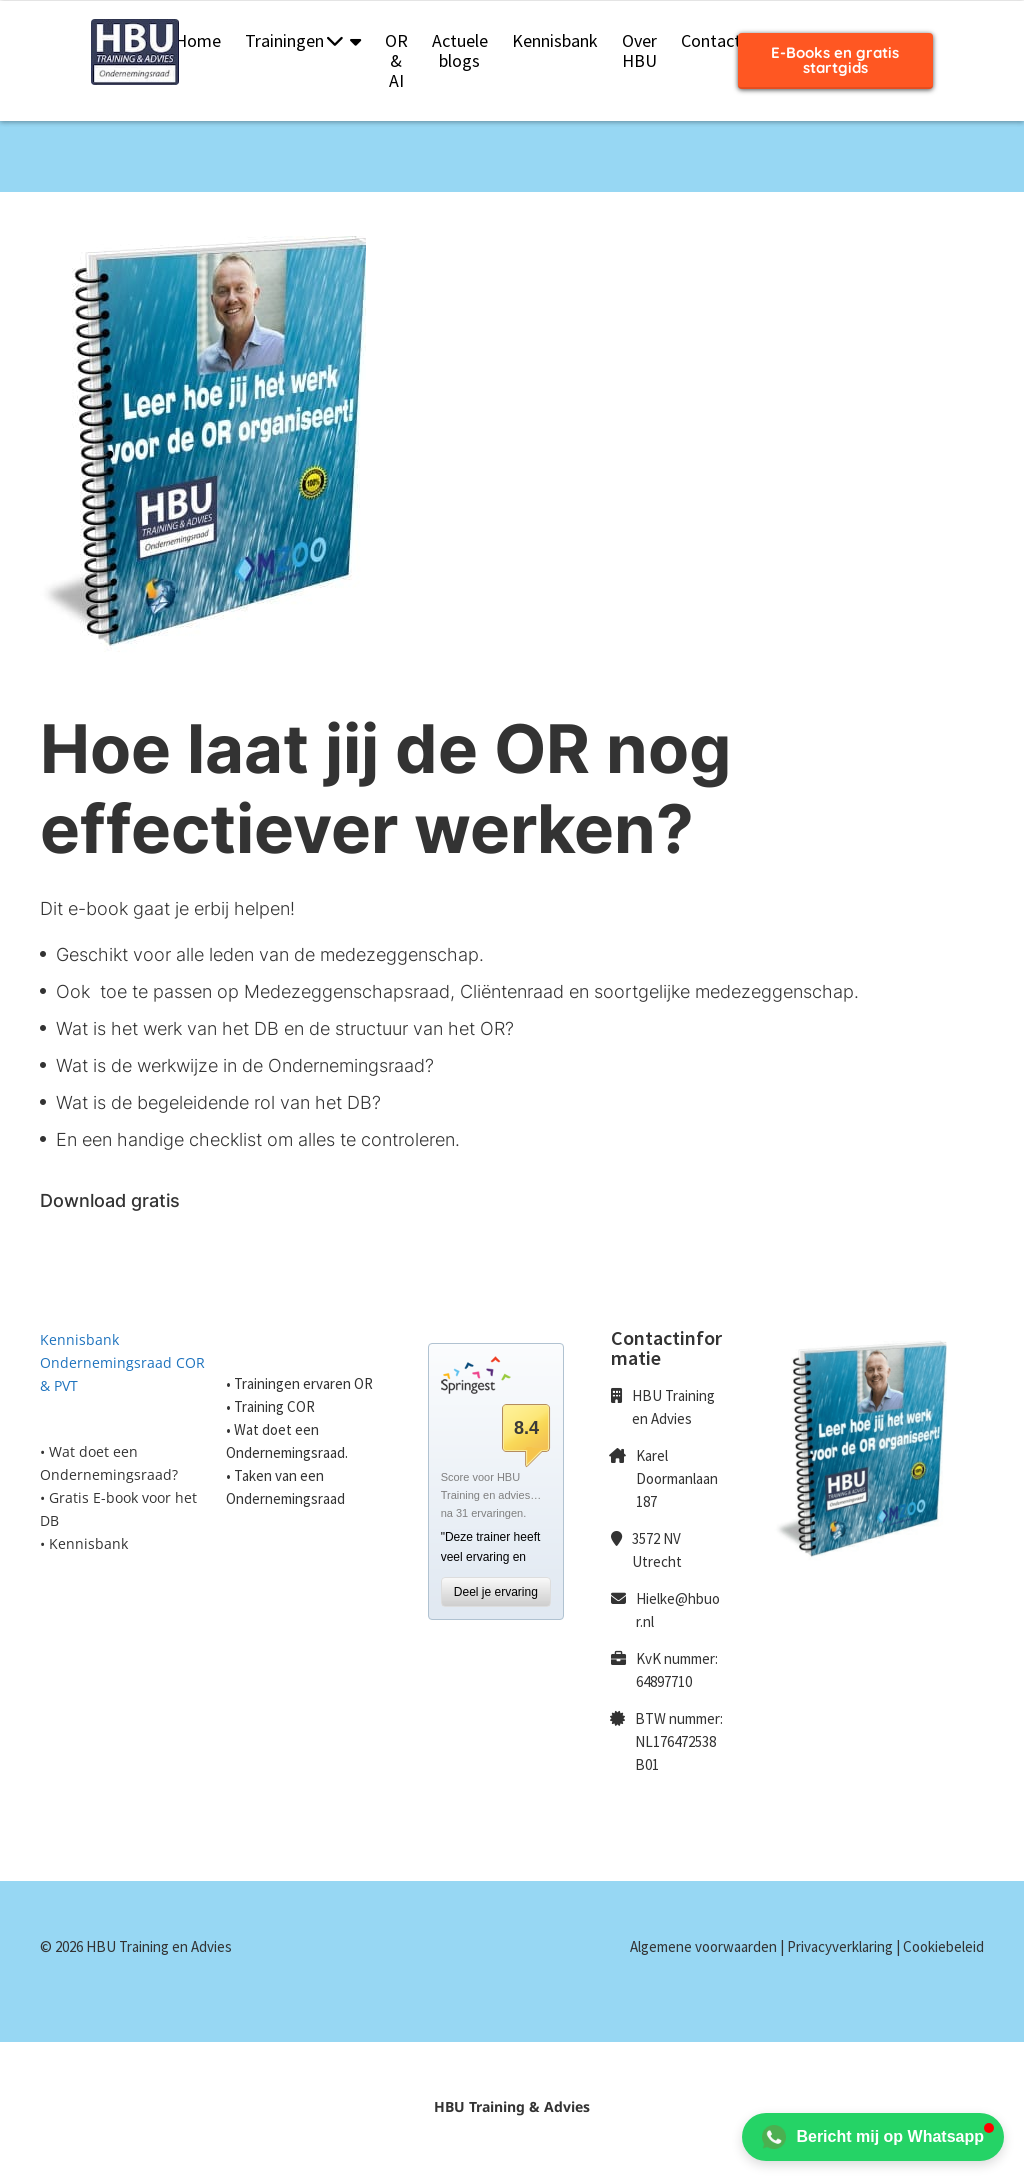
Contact (711, 40)
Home (198, 40)
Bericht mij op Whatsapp (873, 2137)
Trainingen (293, 40)
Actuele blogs (460, 50)
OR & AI (396, 60)
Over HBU (639, 50)
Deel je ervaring (496, 1592)
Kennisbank (555, 40)
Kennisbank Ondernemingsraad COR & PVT (122, 1362)
